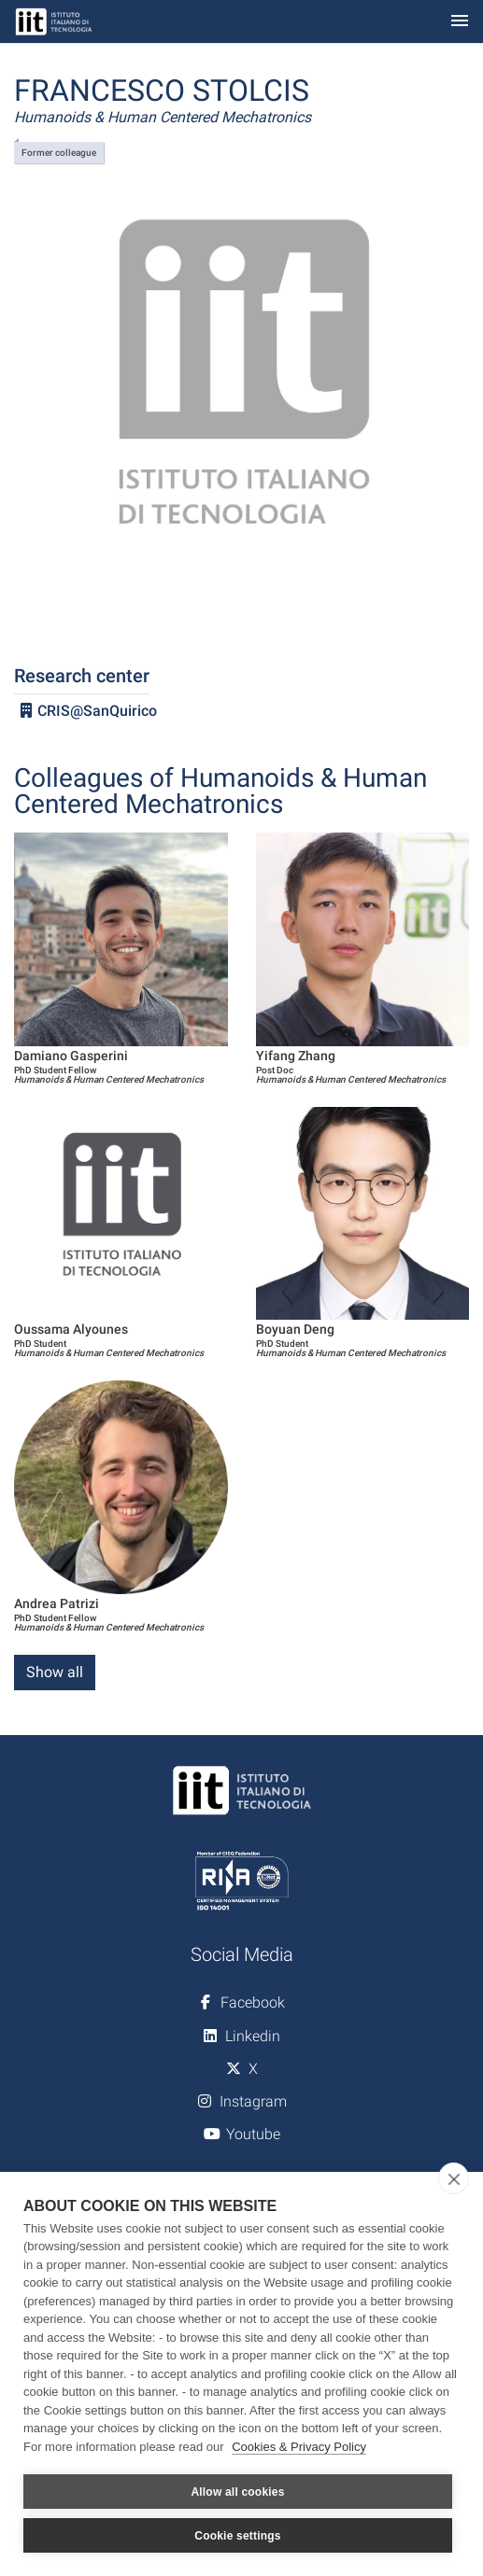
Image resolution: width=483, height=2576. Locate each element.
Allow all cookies (237, 2492)
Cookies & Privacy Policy (299, 2447)
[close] (453, 2178)
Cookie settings (237, 2535)
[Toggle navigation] (459, 22)
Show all (54, 1672)
